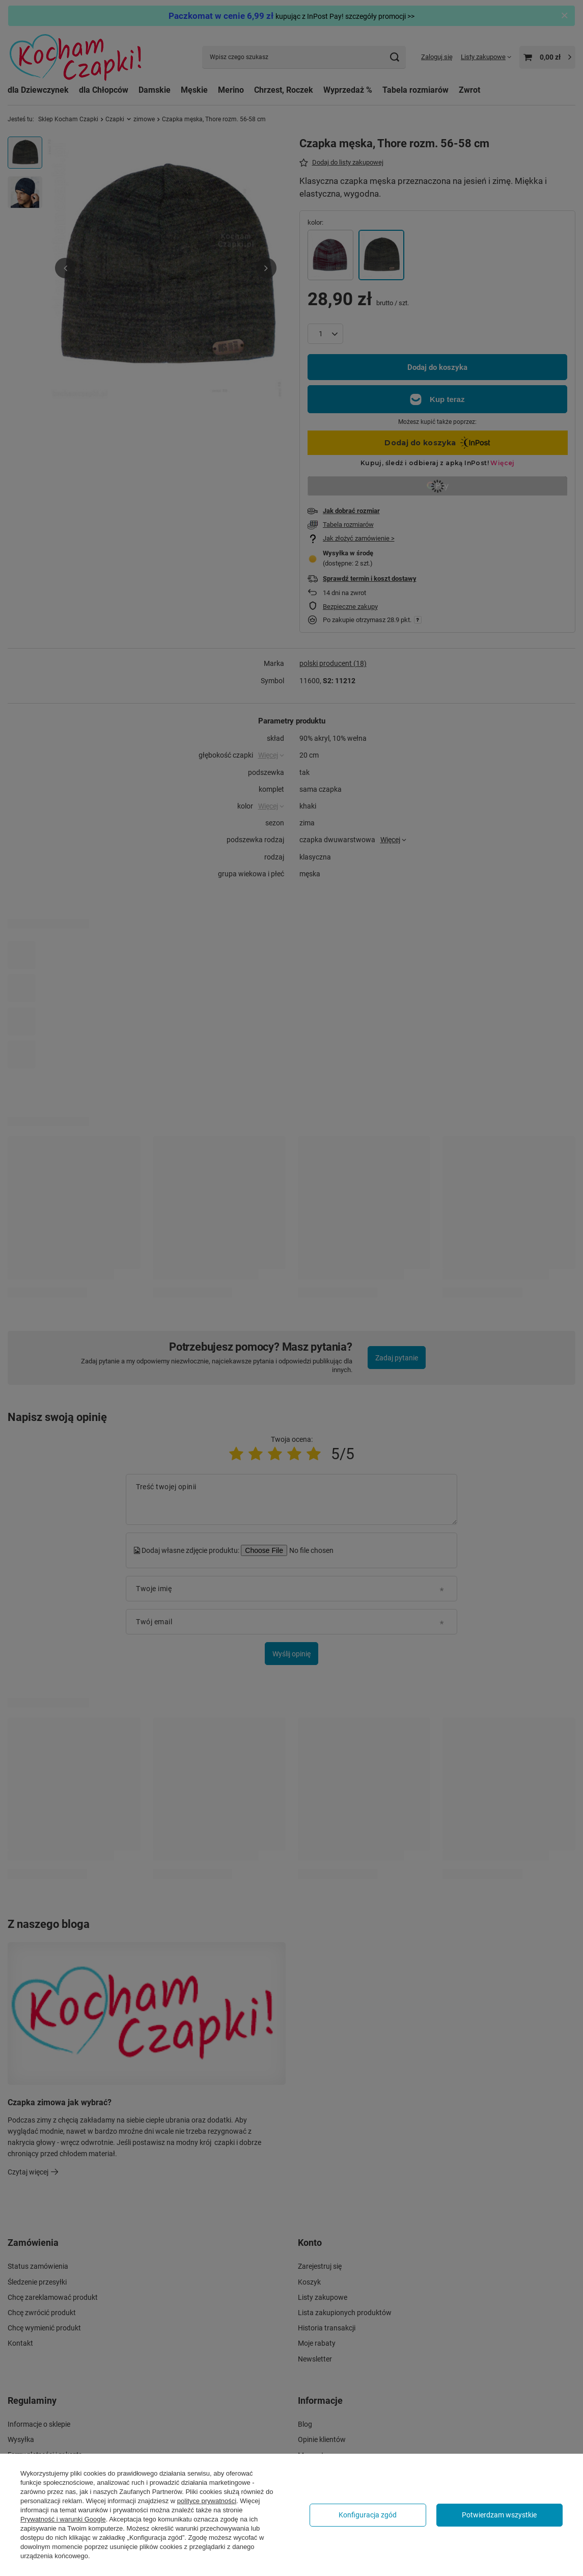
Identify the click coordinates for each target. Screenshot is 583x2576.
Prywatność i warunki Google (63, 2519)
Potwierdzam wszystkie (499, 2515)
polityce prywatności (206, 2501)
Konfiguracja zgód (368, 2515)
